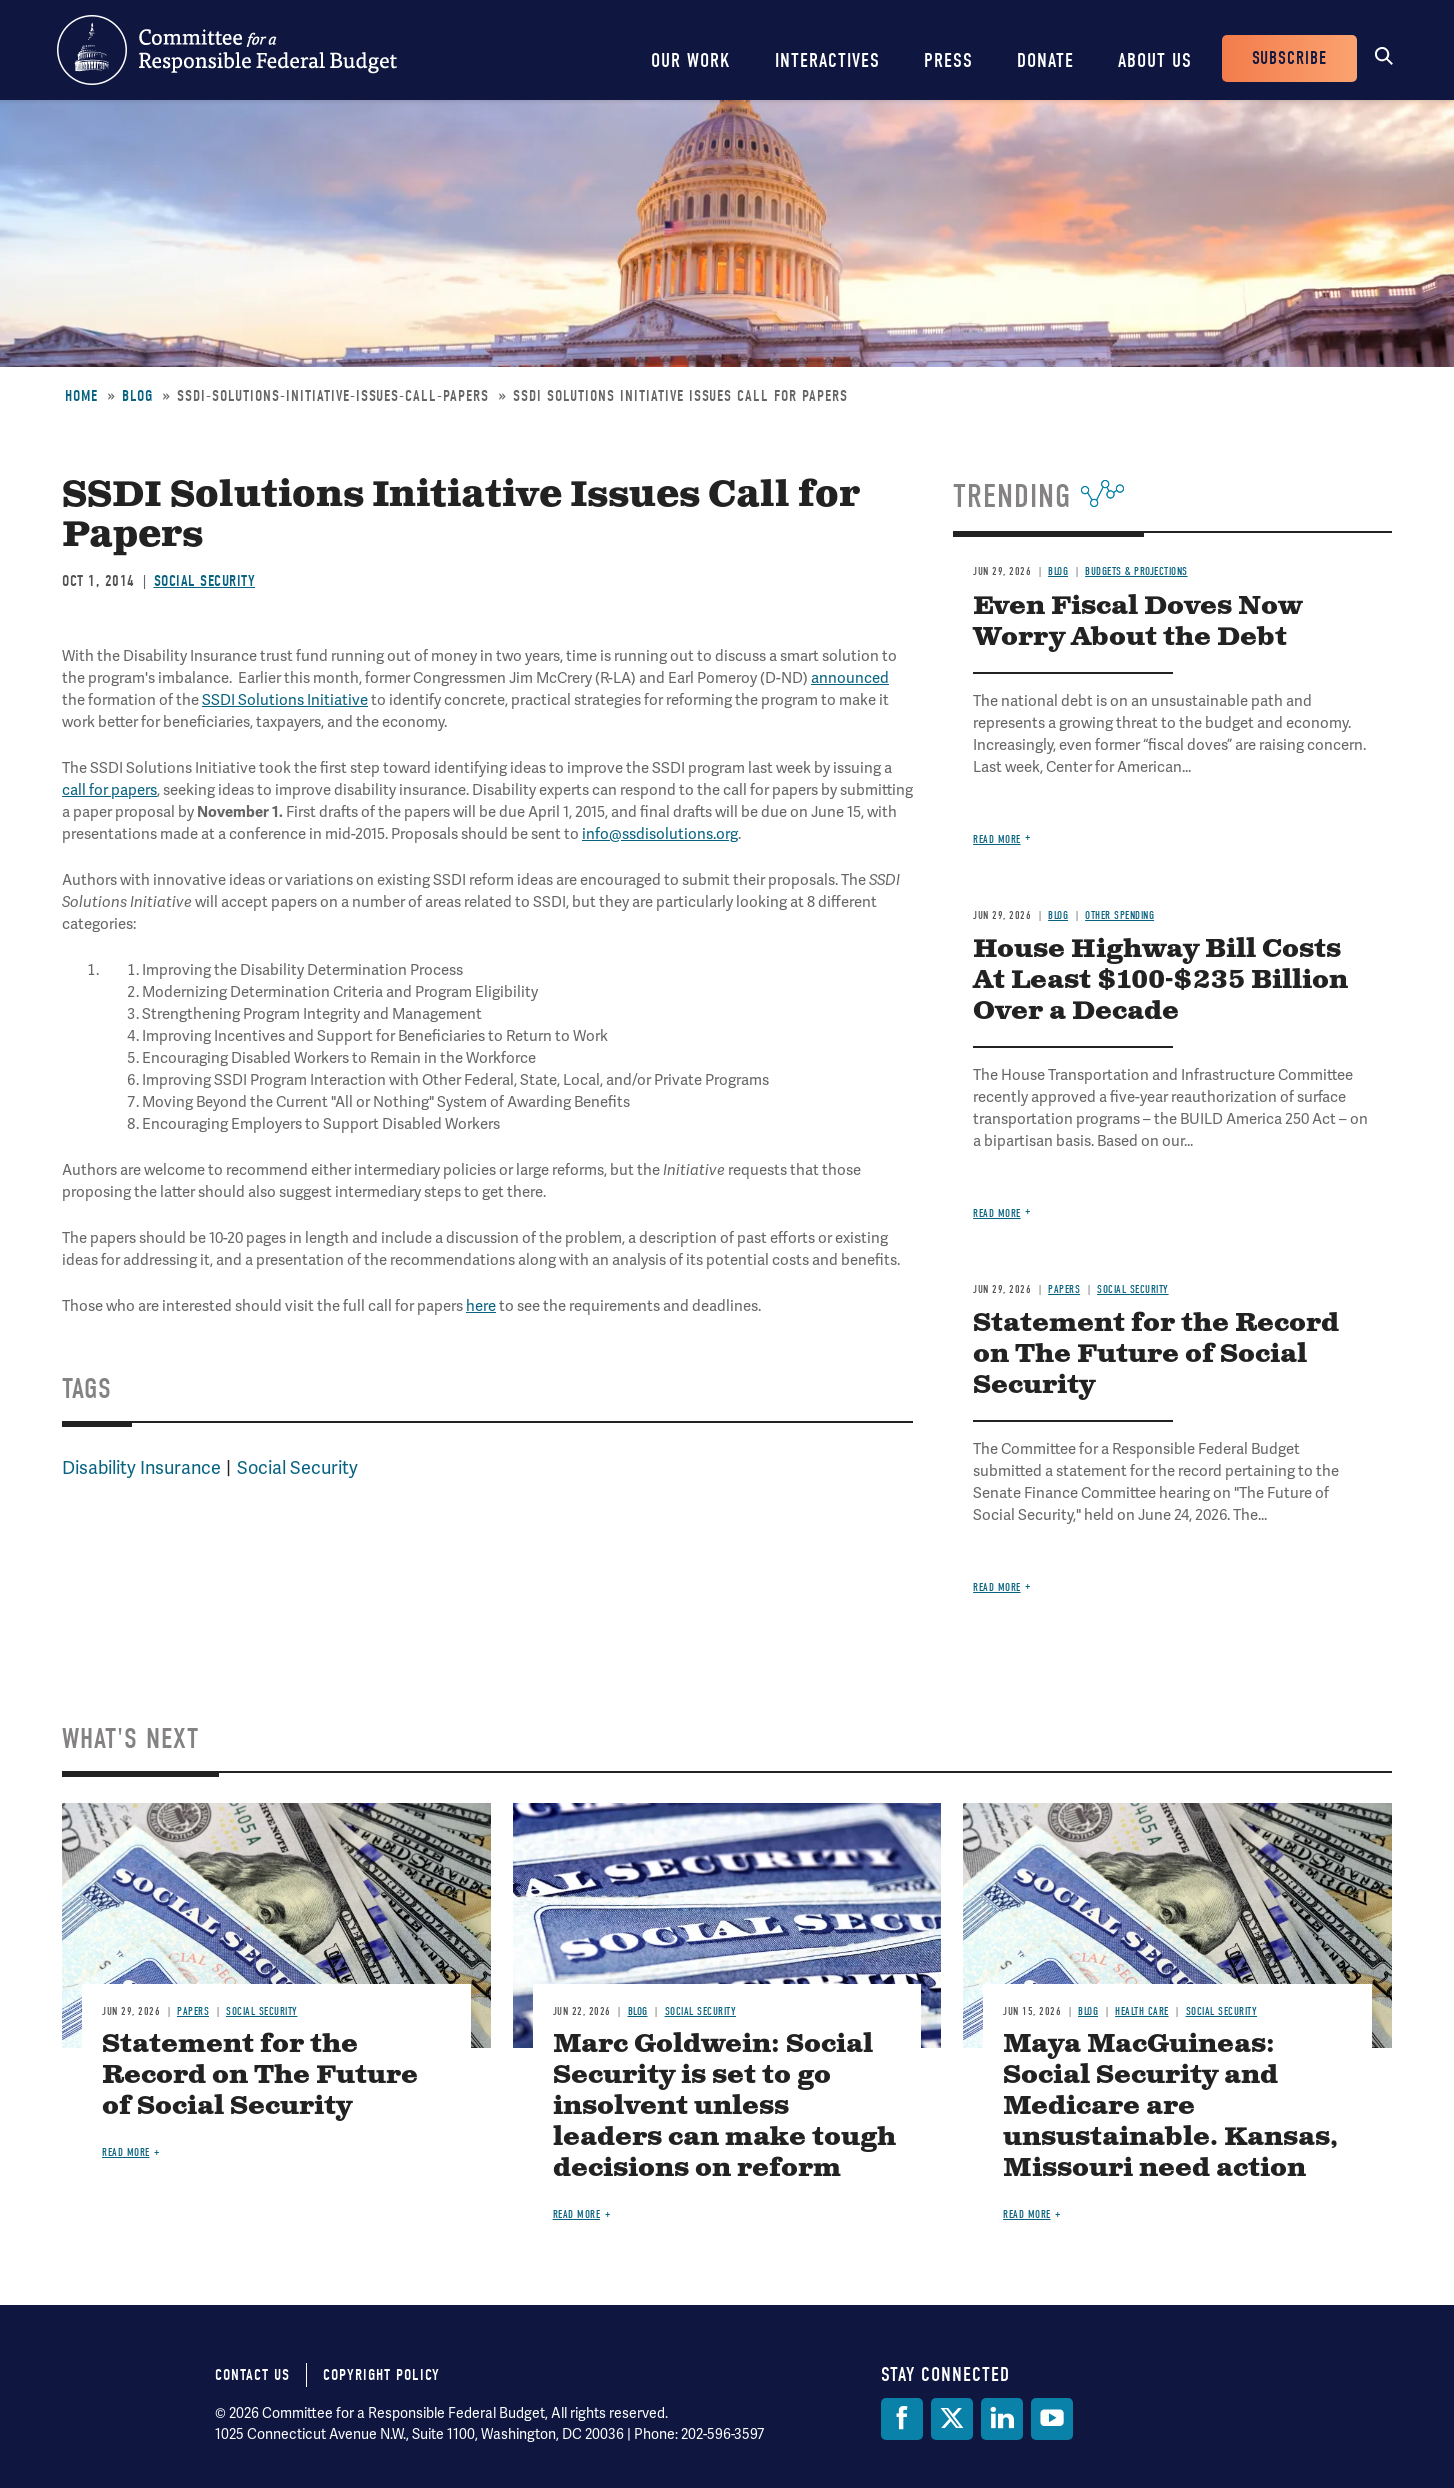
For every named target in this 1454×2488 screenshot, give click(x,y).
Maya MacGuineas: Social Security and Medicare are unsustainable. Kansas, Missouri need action (1170, 2106)
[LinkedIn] (1002, 2419)
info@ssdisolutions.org (660, 834)
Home (81, 396)
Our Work (691, 60)
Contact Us (252, 2375)
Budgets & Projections (1136, 571)
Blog (137, 396)
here (481, 1306)
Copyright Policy (381, 2375)
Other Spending (1119, 915)
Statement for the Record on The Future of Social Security (1156, 1354)
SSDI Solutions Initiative (285, 700)
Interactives (827, 60)
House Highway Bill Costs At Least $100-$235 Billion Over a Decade (1160, 980)
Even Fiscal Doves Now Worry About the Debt (1137, 622)
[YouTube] (1052, 2419)
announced (850, 678)
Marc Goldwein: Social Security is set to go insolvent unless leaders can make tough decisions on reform (724, 2106)
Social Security (205, 581)
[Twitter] (952, 2419)
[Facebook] (902, 2419)
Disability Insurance (141, 1467)
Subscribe (1289, 58)
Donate (1045, 60)
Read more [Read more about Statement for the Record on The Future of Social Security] (997, 1587)
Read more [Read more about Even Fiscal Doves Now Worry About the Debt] (997, 839)
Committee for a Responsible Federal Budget (227, 50)
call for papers (109, 790)
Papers (1064, 1289)
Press (948, 60)
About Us (1155, 60)
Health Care (1142, 2011)
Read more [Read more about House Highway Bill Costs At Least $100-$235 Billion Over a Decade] (997, 1213)
